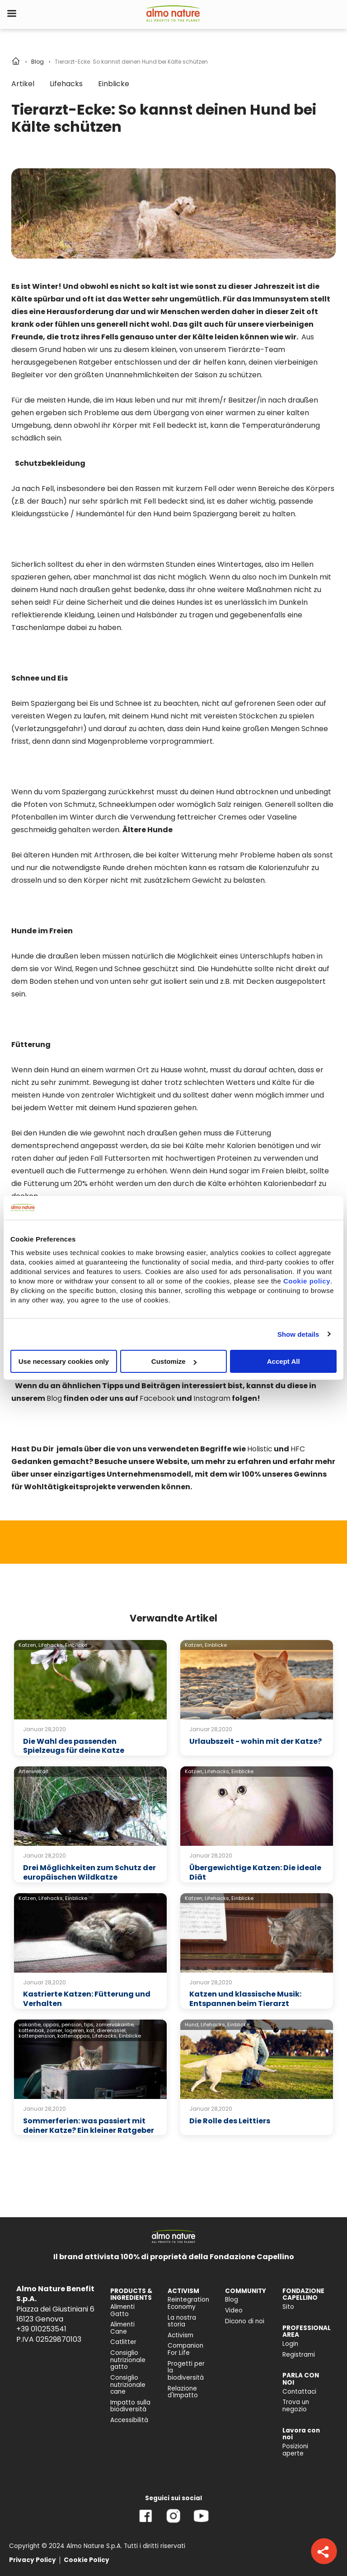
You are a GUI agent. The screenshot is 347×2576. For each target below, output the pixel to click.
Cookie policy (306, 1281)
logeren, (75, 2030)
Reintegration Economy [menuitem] (188, 2303)
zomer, (55, 2030)
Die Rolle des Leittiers (229, 2121)
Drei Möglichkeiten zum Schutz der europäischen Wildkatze (89, 1872)
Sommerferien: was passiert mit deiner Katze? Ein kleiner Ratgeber (88, 2126)
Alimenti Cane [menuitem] (122, 2328)
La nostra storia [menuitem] (182, 2321)
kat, (90, 2030)
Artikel (22, 84)
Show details (298, 1334)
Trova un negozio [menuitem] (295, 2406)
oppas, (51, 2024)
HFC (298, 1449)
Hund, (192, 2024)
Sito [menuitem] (288, 2307)
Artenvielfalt (34, 1771)
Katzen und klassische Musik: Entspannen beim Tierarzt (245, 1999)
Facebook (157, 1398)
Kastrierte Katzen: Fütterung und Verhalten (86, 1999)
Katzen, (28, 1645)
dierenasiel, (112, 2030)
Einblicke (113, 84)
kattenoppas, (74, 2035)
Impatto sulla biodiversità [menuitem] (130, 2406)
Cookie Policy (86, 2560)
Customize (174, 1361)
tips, (89, 2024)
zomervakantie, (115, 2024)
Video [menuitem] (234, 2310)
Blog (37, 61)
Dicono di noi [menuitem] (244, 2321)
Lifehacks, (51, 1645)
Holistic (259, 1449)
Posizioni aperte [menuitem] (295, 2450)
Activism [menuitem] (180, 2335)
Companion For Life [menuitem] (185, 2349)
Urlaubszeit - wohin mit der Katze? (255, 1741)
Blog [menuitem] (231, 2299)
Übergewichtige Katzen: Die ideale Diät (255, 1872)
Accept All (283, 1361)
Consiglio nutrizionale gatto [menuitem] (127, 2360)
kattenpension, (37, 2035)
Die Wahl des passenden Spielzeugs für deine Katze (73, 1746)
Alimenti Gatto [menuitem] (122, 2310)
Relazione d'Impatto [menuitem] (183, 2392)
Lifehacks (66, 84)
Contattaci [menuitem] (299, 2391)
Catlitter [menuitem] (123, 2342)
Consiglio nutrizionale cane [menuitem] (127, 2384)
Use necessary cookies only (64, 1361)
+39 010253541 (41, 2329)
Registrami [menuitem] (298, 2354)
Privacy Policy (32, 2560)
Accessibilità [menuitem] (129, 2420)
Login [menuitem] (290, 2344)
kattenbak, (32, 2030)
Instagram (211, 1398)
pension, (72, 2024)
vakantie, (30, 2024)
